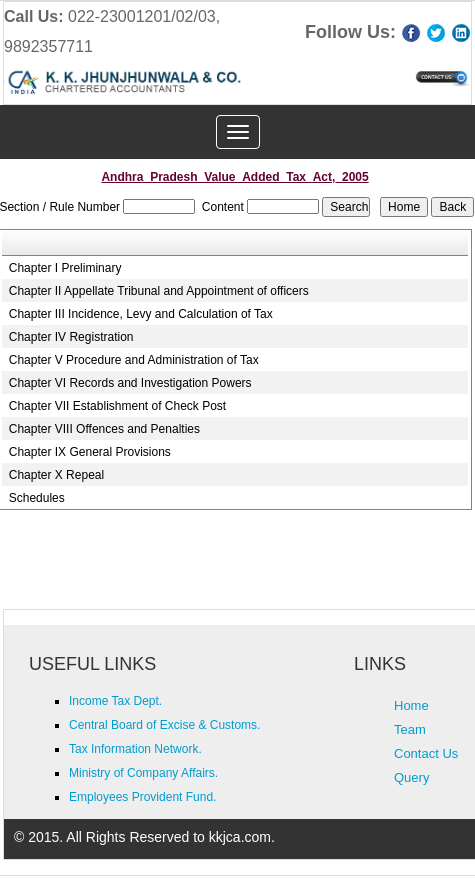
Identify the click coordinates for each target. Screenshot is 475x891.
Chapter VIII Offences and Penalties (104, 429)
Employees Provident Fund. (142, 797)
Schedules (37, 498)
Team (410, 729)
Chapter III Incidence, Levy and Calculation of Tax (141, 314)
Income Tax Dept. (115, 701)
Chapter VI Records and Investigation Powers (130, 383)
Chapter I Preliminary (65, 268)
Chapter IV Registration (71, 337)
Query (411, 777)
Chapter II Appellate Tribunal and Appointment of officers (159, 291)
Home (411, 705)
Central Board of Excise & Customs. (164, 725)
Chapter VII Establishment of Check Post (117, 406)
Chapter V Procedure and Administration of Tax (134, 360)
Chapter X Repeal (56, 475)
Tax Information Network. (135, 749)
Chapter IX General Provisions (90, 452)
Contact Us (426, 753)
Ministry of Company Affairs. (143, 773)
